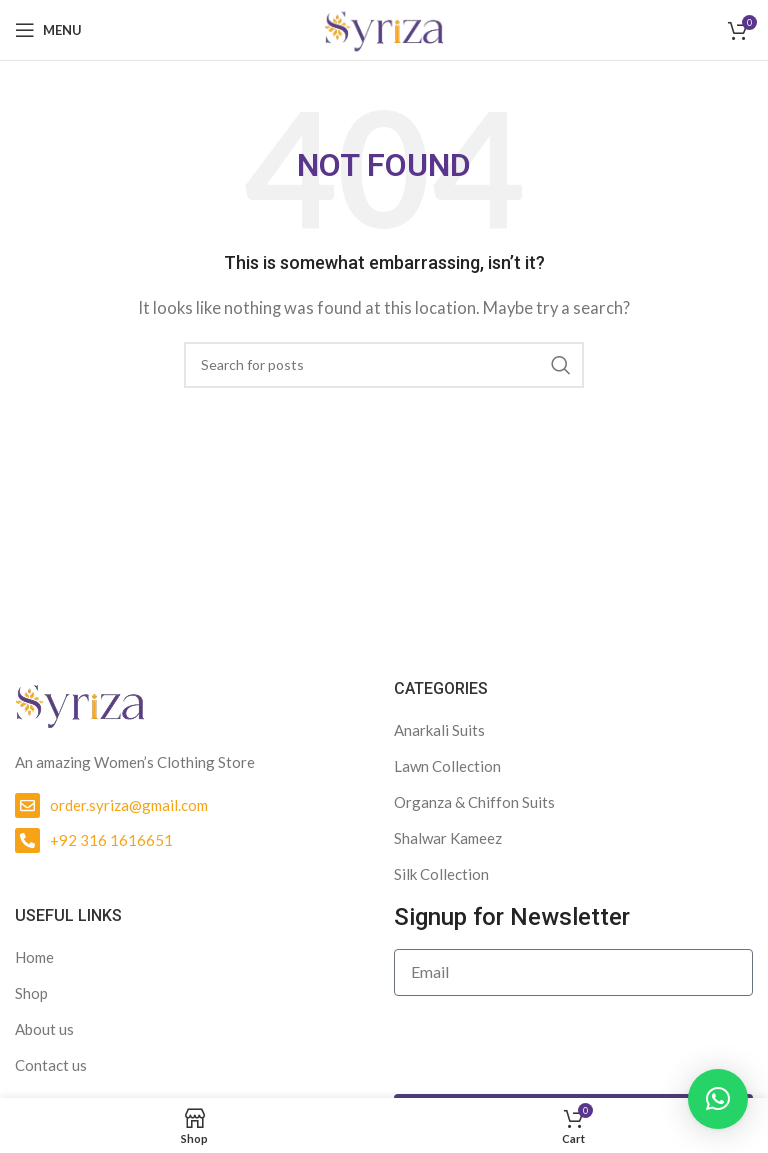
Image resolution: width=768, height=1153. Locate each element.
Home (34, 957)
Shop (31, 993)
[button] (718, 1099)
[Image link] (80, 702)
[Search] (384, 365)
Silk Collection (441, 874)
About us (44, 1029)
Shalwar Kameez (448, 838)
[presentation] (546, 1045)
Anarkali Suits (439, 730)
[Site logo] (384, 28)
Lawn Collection (447, 766)
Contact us (51, 1065)
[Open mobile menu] (48, 30)
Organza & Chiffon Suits (474, 802)
